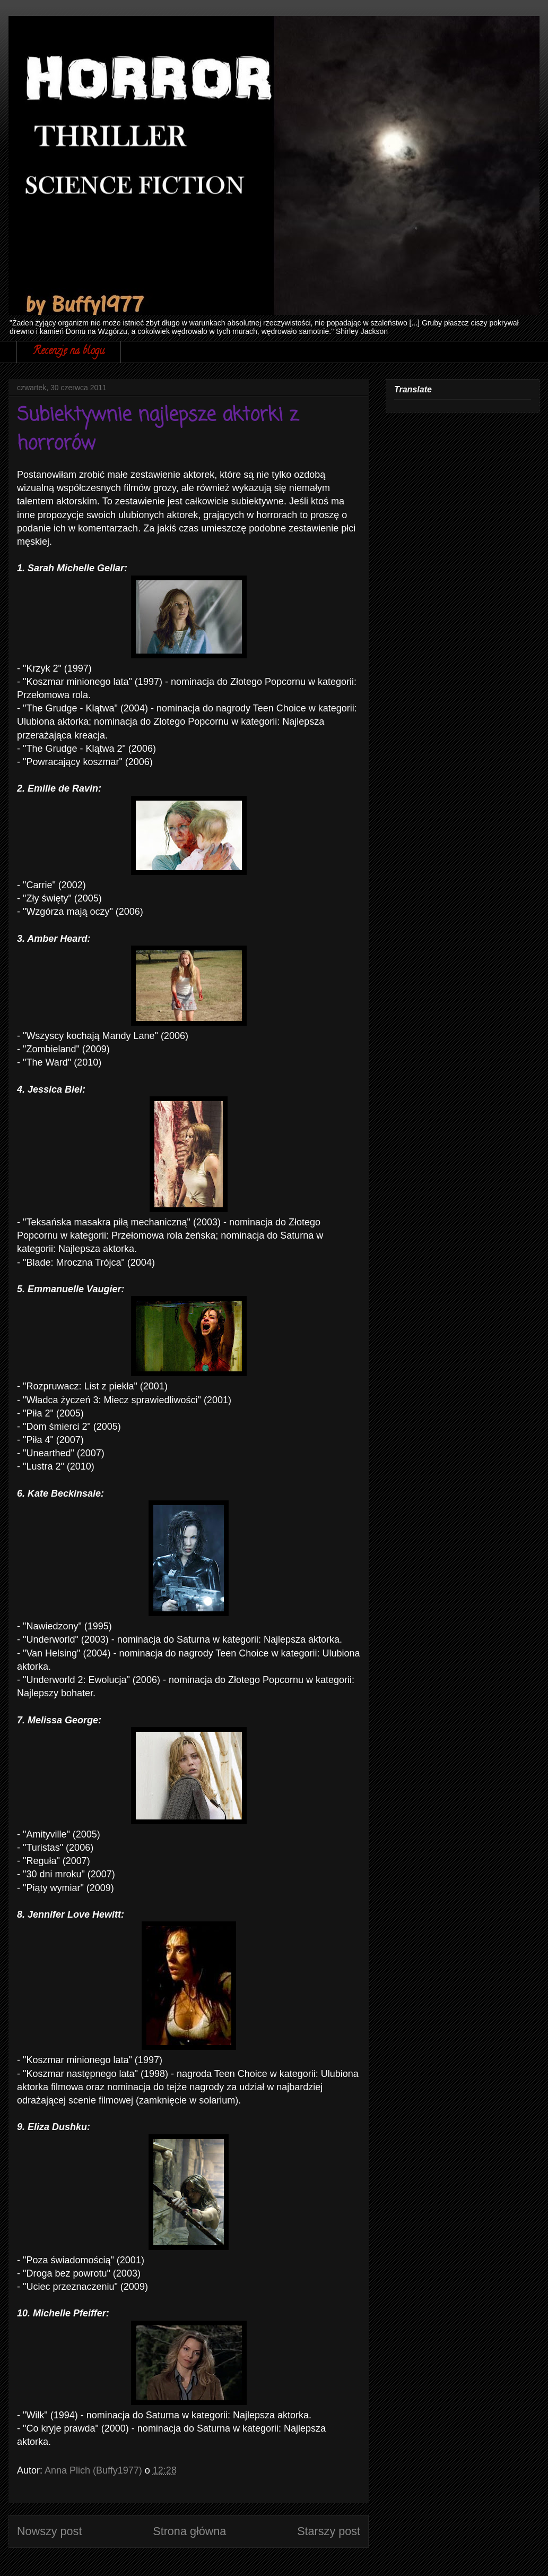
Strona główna (189, 2531)
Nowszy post (49, 2531)
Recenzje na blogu (69, 352)
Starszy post (328, 2531)
